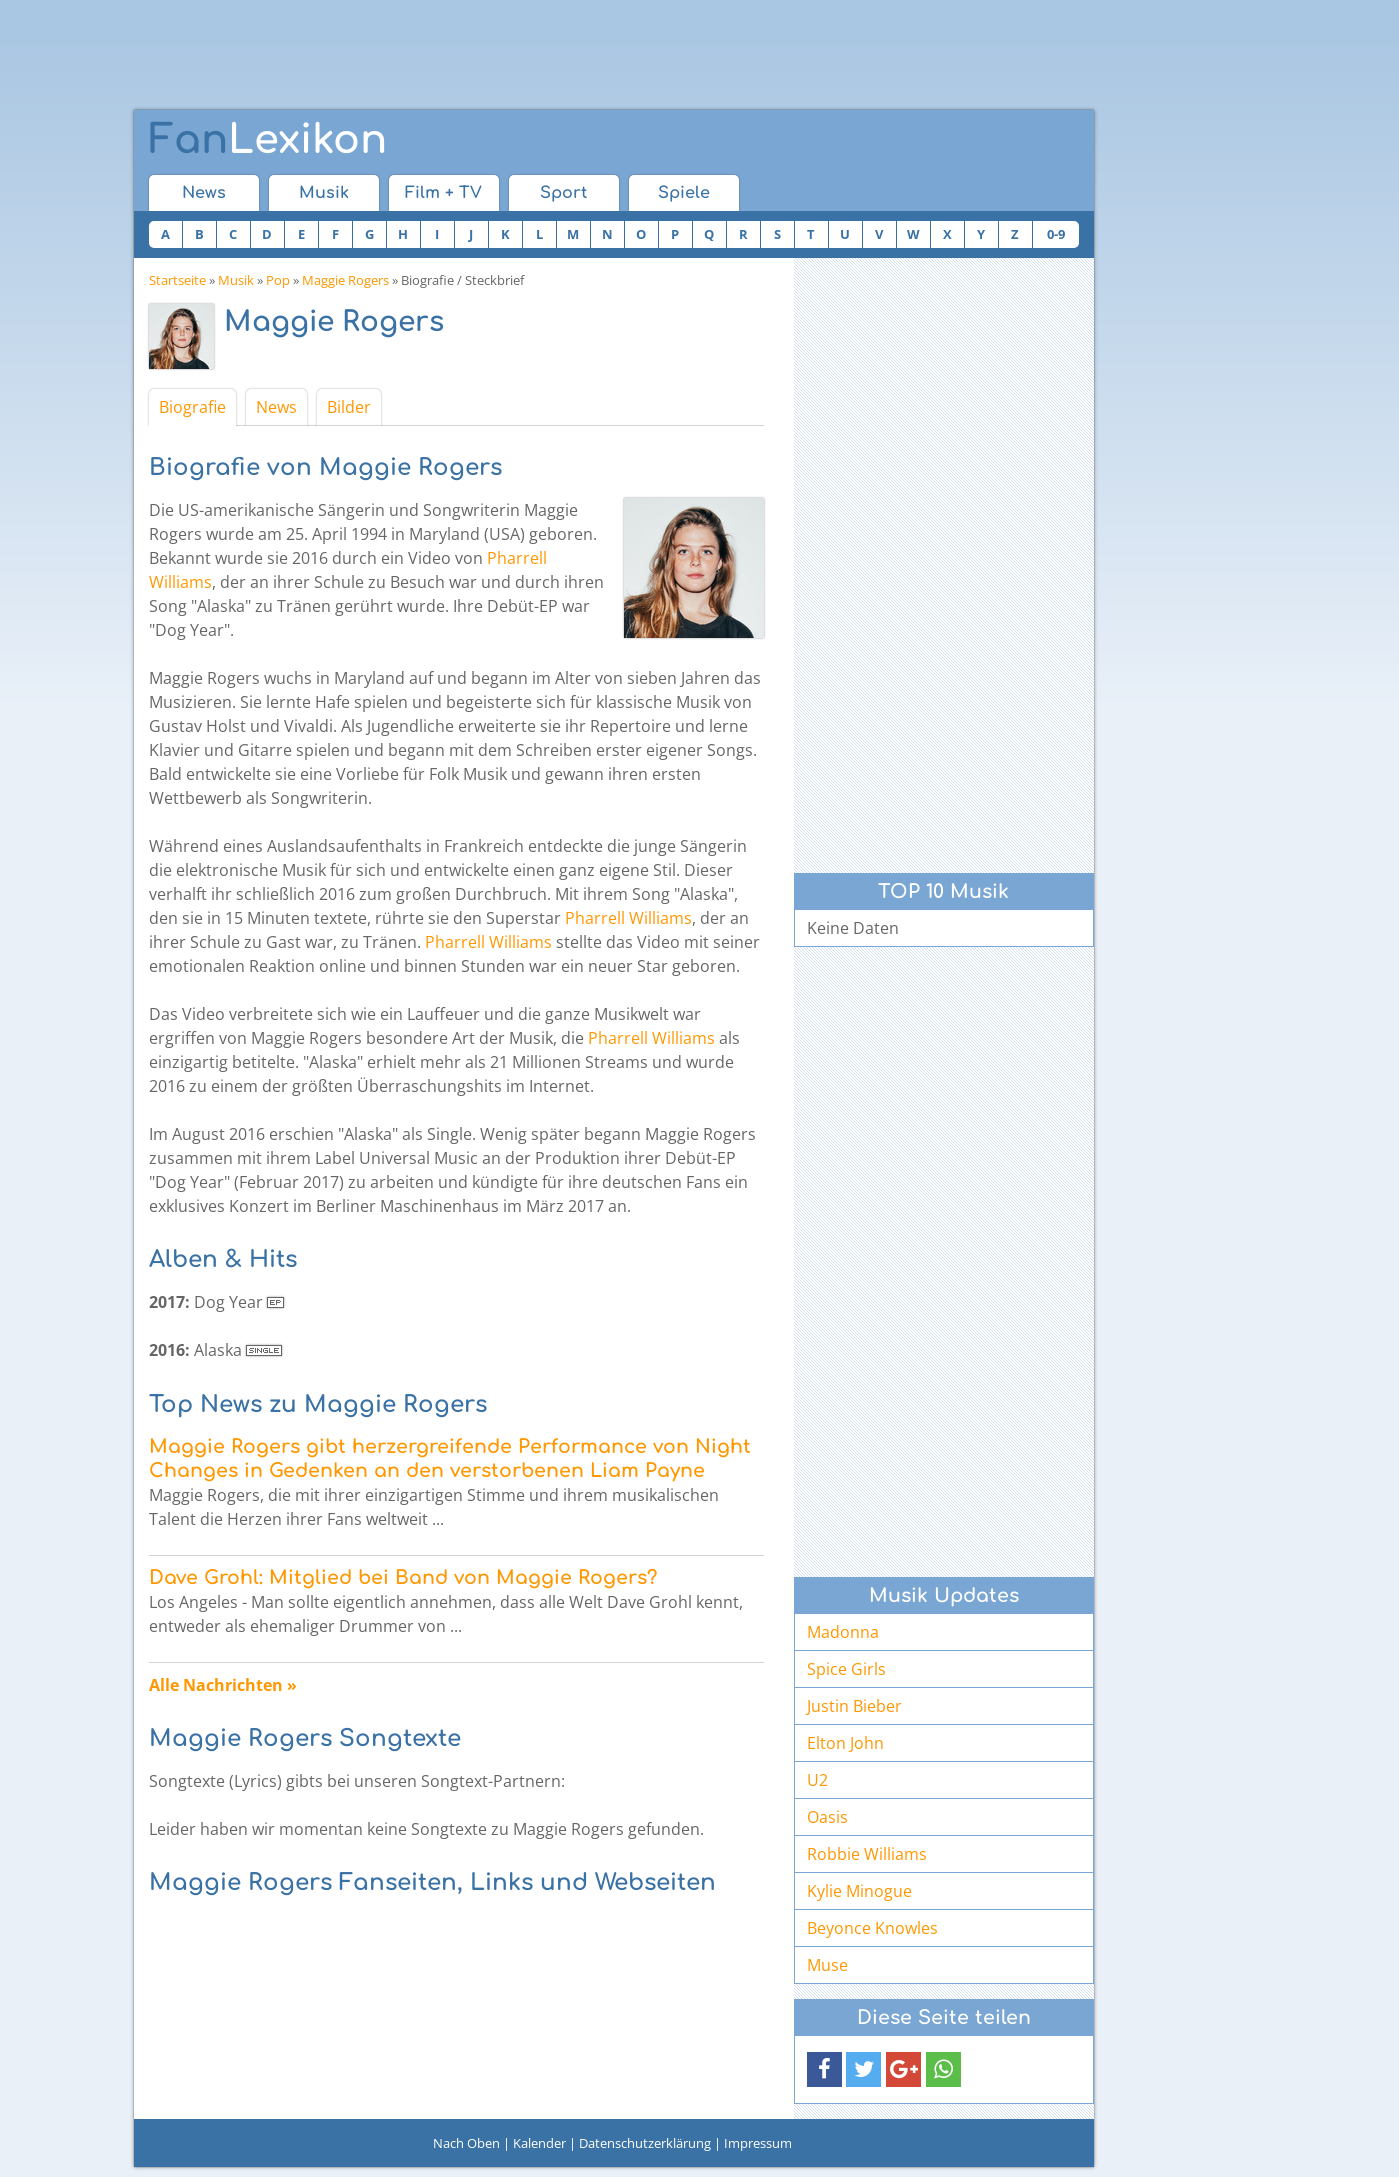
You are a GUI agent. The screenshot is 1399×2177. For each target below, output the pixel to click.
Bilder (349, 407)
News (204, 193)
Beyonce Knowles (872, 1928)
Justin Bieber (854, 1706)
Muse (827, 1965)
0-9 (1056, 234)
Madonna (843, 1632)
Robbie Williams (867, 1854)
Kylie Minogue (859, 1891)
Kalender (539, 2143)
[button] (824, 2069)
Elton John (845, 1743)
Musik (324, 193)
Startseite (177, 280)
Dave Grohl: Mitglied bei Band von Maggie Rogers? (403, 1577)
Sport (563, 193)
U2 (817, 1780)
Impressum (758, 2143)
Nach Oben (466, 2143)
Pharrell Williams (628, 918)
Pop (278, 280)
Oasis (827, 1817)
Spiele (684, 193)
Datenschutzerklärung (645, 2143)
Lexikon (268, 140)
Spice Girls (846, 1669)
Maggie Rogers (345, 280)
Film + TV (443, 193)
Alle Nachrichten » (223, 1685)
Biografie (192, 407)
